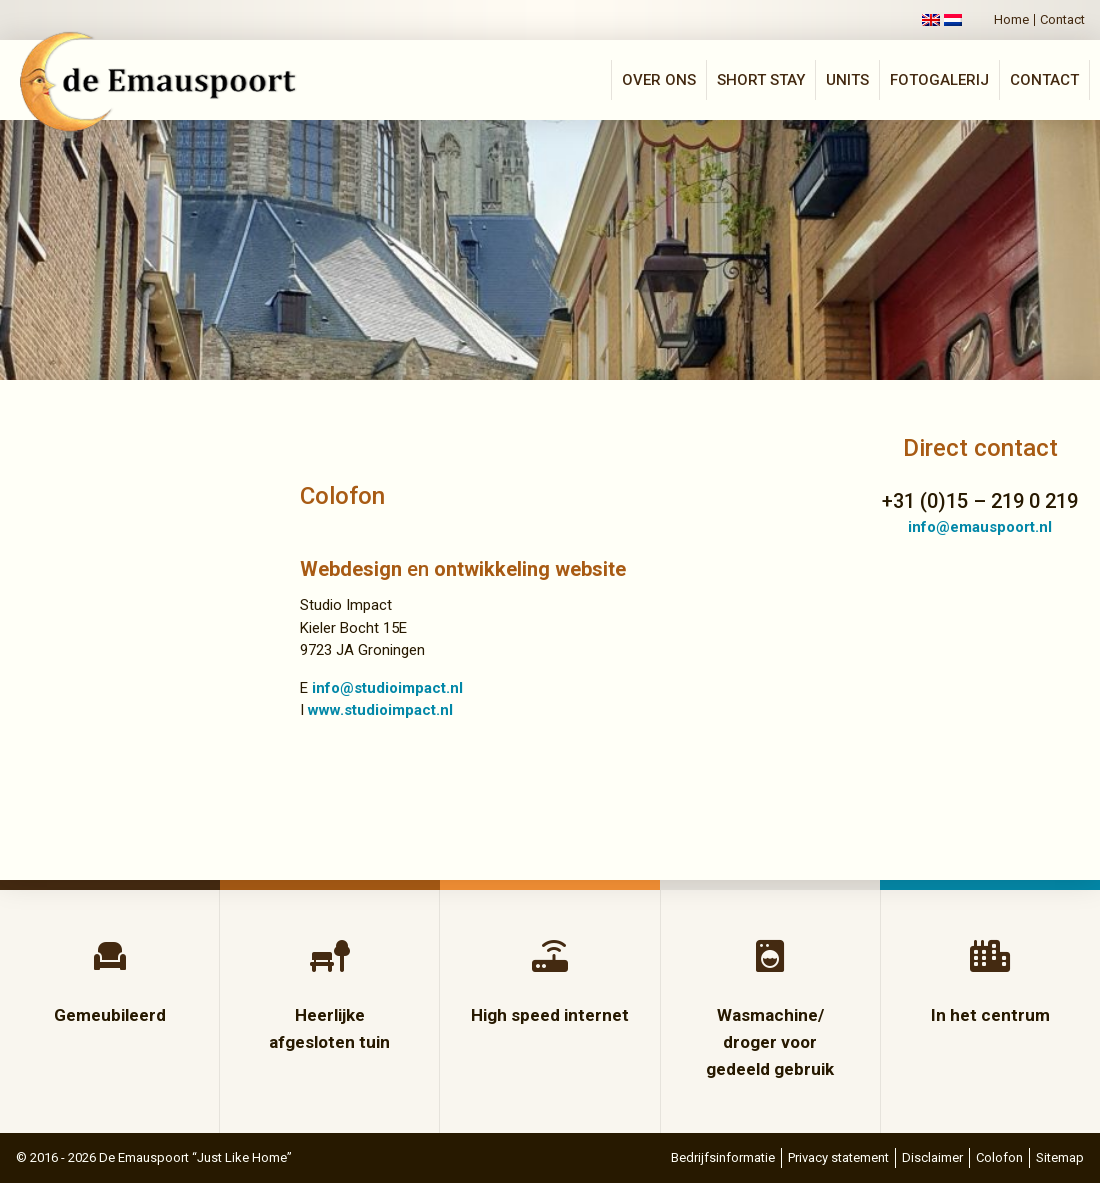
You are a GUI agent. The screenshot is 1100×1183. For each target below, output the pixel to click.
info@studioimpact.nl (387, 688)
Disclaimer (932, 1157)
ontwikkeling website (530, 569)
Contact (1062, 20)
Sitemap (1060, 1157)
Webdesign (351, 569)
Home (1011, 20)
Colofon (999, 1157)
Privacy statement (838, 1157)
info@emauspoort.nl (980, 527)
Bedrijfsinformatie (723, 1157)
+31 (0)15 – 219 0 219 (980, 501)
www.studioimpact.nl (380, 710)
